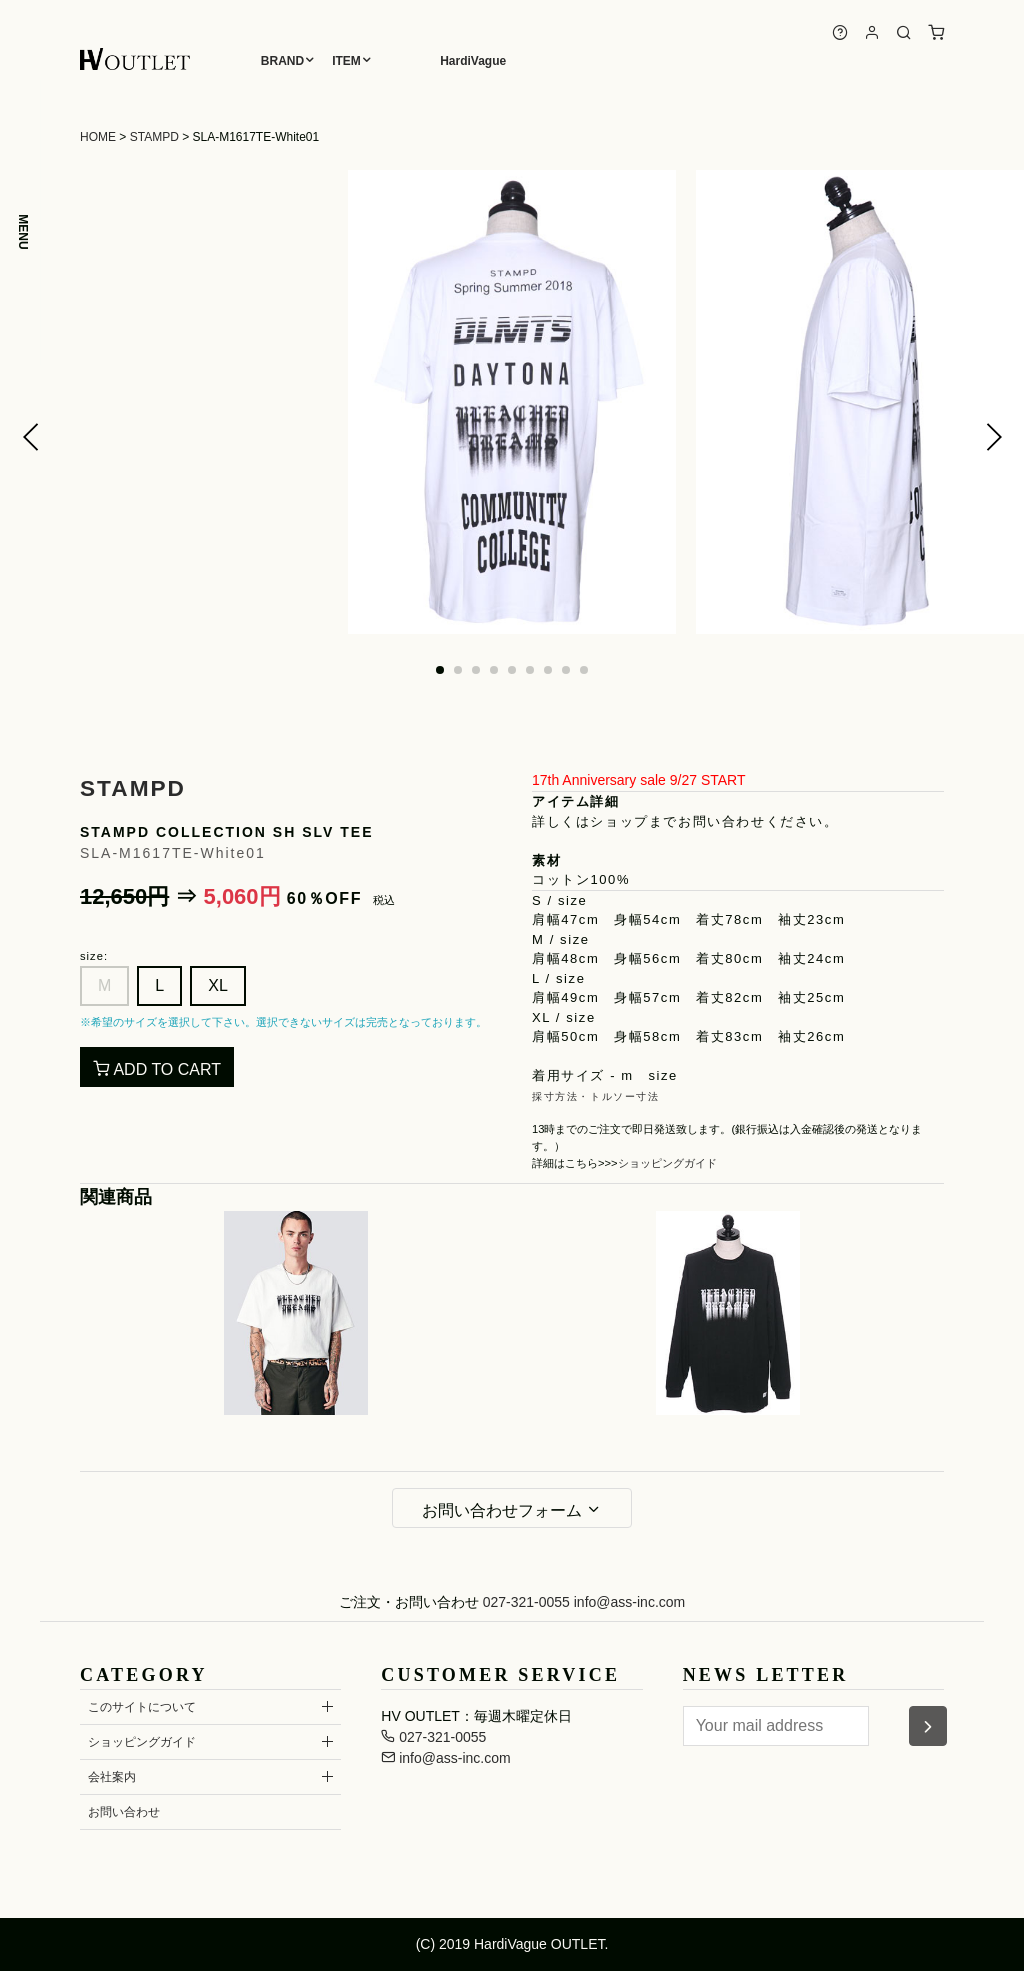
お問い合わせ (124, 1812)
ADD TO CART (157, 1069)
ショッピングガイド (667, 1163)
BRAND (282, 61)
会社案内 (112, 1777)
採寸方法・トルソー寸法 (596, 1096)
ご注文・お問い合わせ (409, 1602)
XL (218, 985)
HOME (98, 137)
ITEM (346, 61)
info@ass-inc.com (629, 1602)
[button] (31, 437)
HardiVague (473, 61)
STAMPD (154, 137)
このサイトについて (142, 1707)
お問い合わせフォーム (512, 1510)
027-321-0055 (526, 1602)
